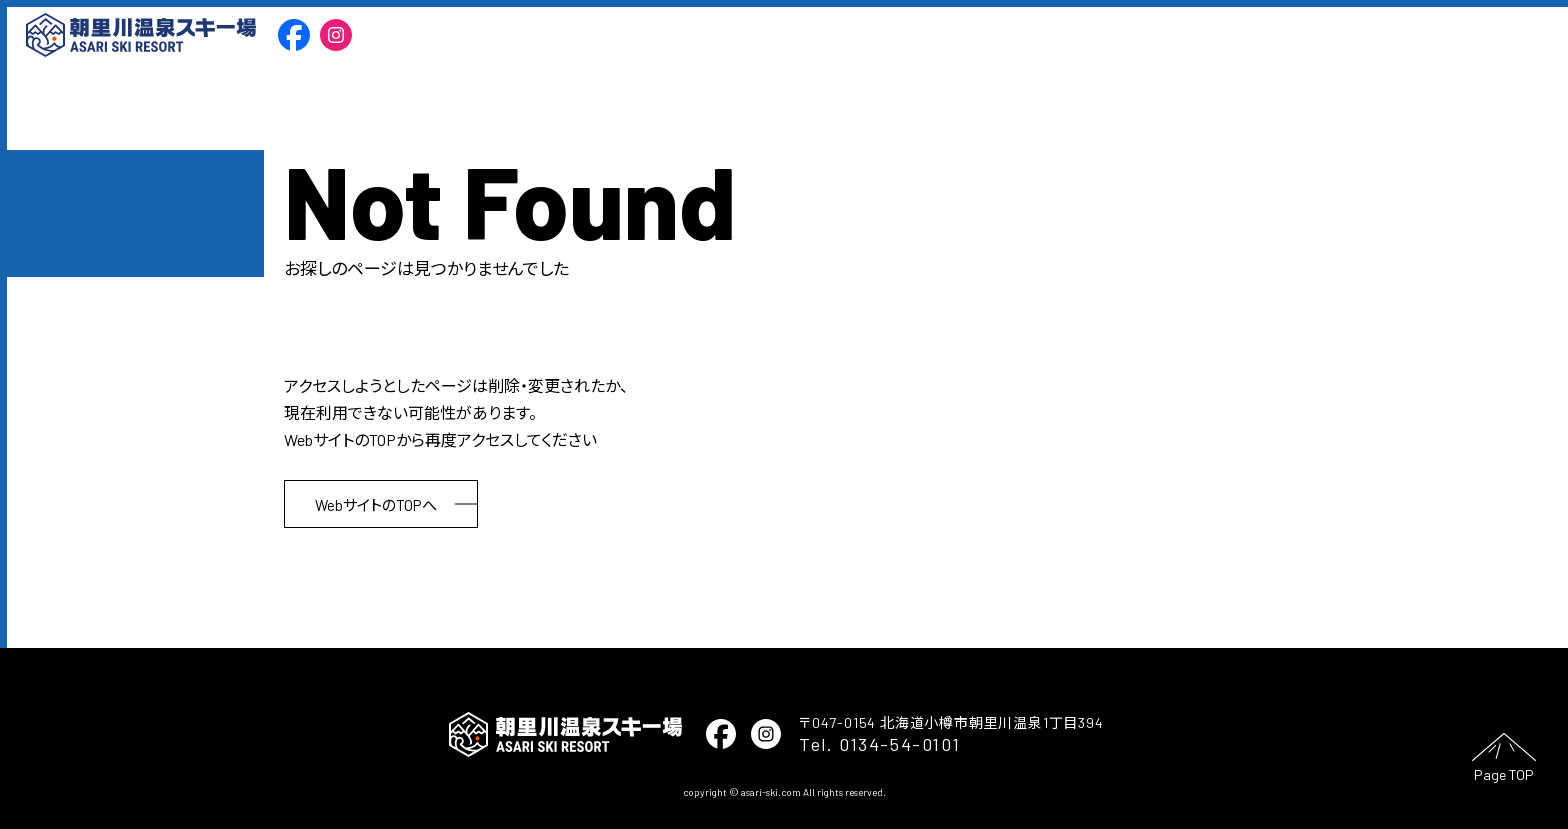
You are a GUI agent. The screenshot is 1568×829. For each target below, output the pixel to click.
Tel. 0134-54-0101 (879, 744)
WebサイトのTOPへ (376, 505)
